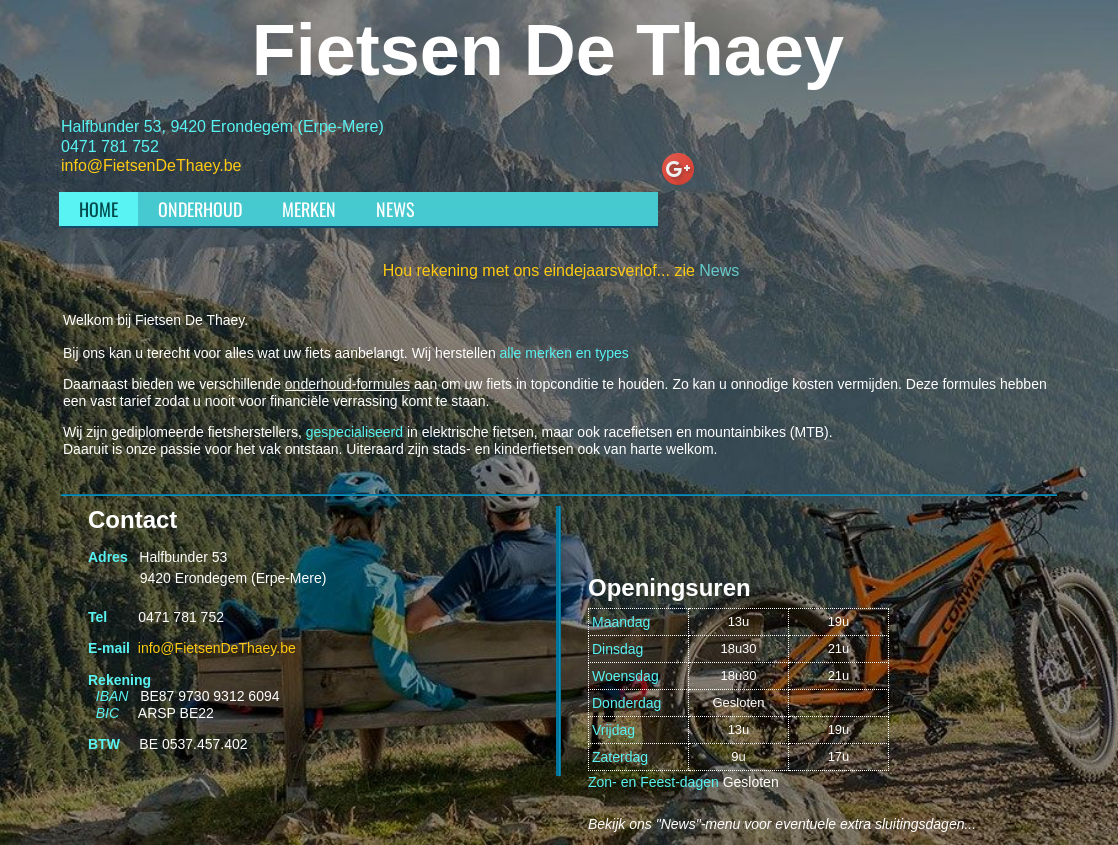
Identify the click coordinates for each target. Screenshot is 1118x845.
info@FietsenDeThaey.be (151, 165)
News (719, 270)
